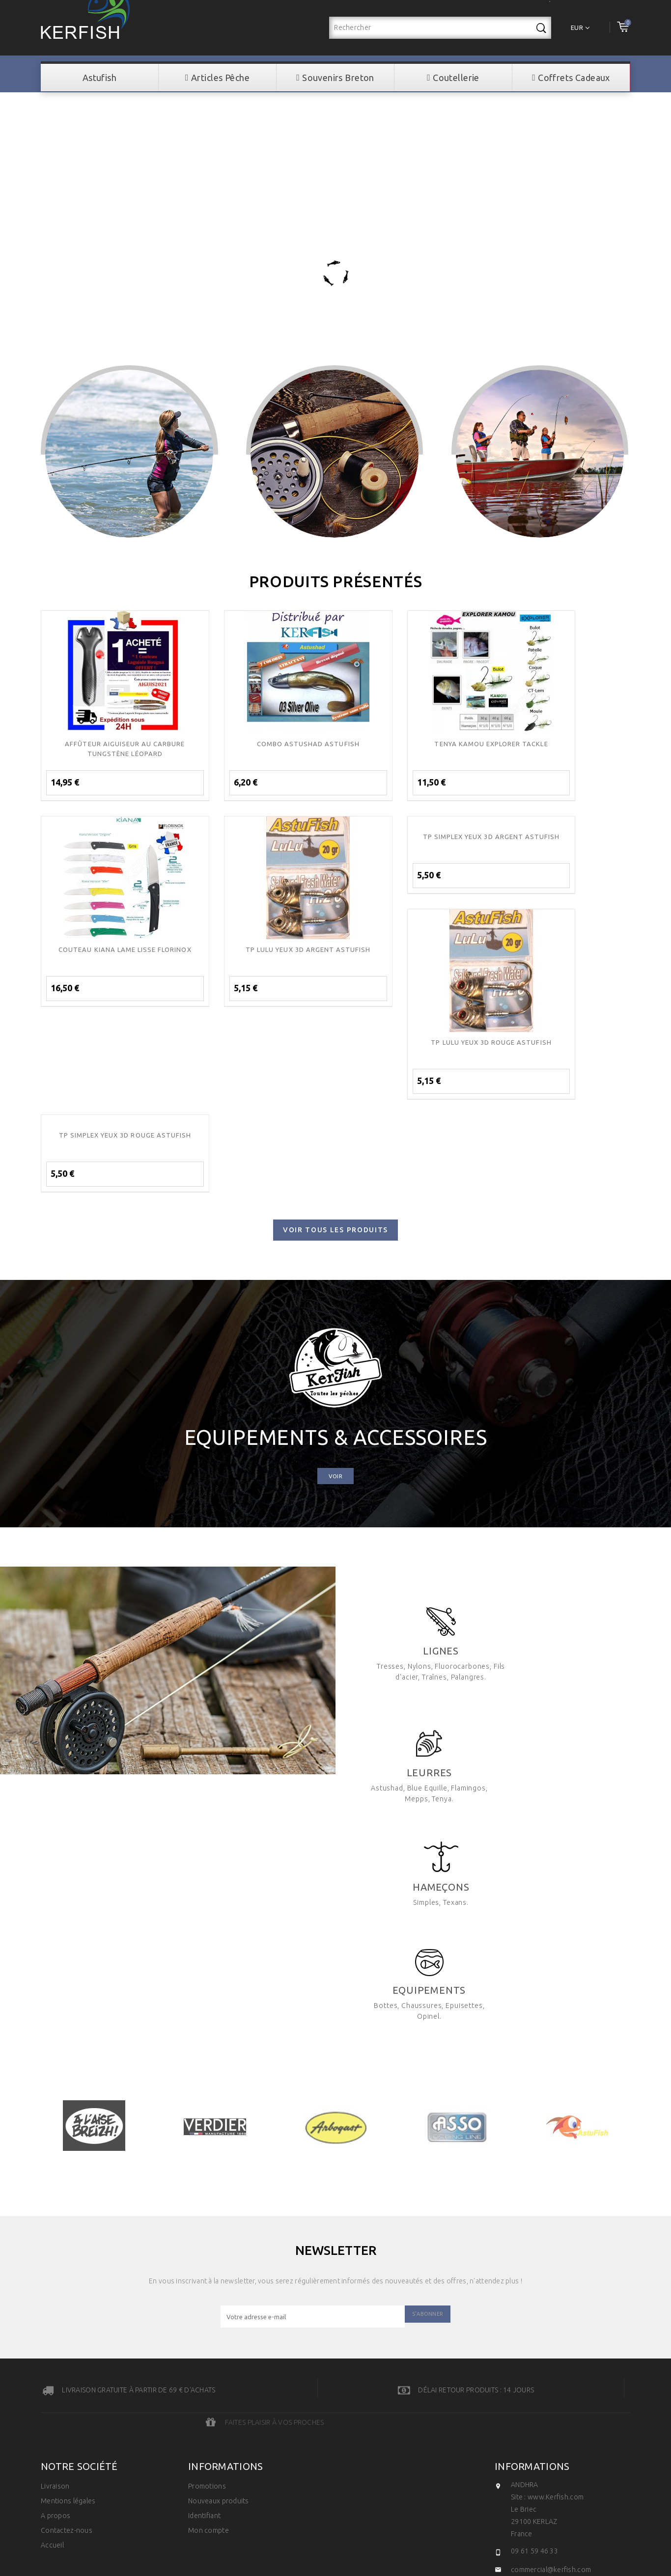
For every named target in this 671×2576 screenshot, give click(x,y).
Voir (335, 1290)
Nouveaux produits (218, 2202)
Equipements (408, 1720)
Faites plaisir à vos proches (580, 2121)
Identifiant (204, 2217)
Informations (532, 2167)
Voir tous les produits (335, 1044)
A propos (55, 2217)
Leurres (576, 1476)
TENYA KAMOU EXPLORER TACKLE (411, 743)
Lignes (423, 1476)
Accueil (52, 2247)
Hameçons (591, 1609)
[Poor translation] (36, 2429)
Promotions (207, 2188)
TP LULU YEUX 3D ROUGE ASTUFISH (411, 949)
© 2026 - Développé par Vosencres (335, 2357)
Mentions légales (68, 2202)
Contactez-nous (66, 2232)
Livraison (55, 2188)
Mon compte (208, 2232)
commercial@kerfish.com (551, 2271)
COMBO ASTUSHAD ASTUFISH (260, 743)
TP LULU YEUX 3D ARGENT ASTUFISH (109, 949)
